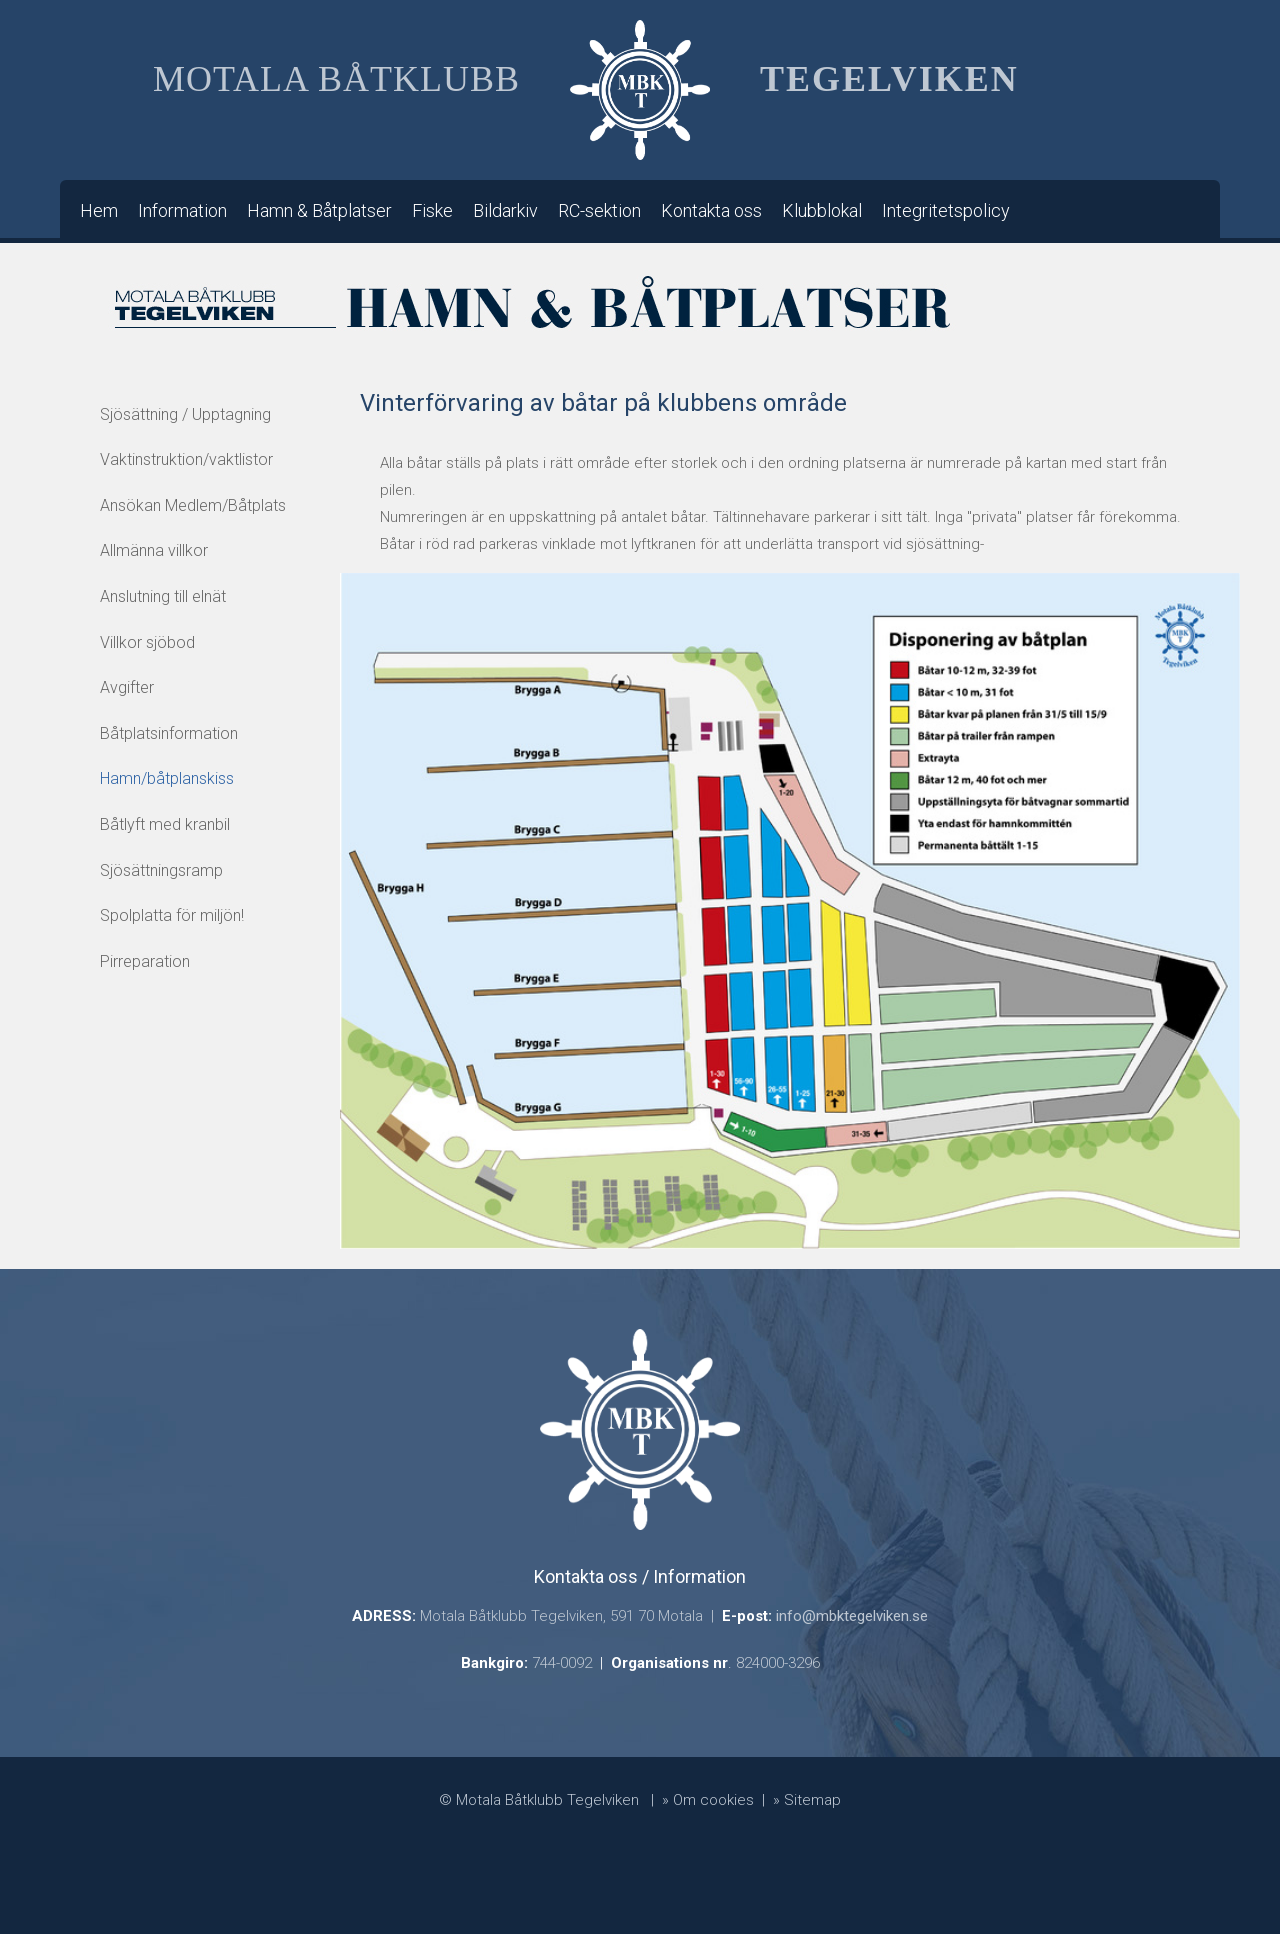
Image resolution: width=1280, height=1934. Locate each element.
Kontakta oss (711, 210)
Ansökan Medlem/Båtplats (193, 505)
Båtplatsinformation (169, 733)
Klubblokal (822, 210)
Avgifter (127, 687)
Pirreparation (145, 961)
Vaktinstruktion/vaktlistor (186, 459)
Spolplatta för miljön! (172, 915)
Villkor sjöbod (147, 642)
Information (182, 210)
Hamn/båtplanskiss (167, 778)
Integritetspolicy (946, 210)
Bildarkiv (505, 210)
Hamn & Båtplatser (319, 210)
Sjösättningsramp (161, 870)
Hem (99, 210)
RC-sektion (599, 210)
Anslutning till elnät (163, 596)
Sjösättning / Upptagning (185, 414)
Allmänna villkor (154, 550)
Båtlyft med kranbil (165, 824)
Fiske (432, 210)
